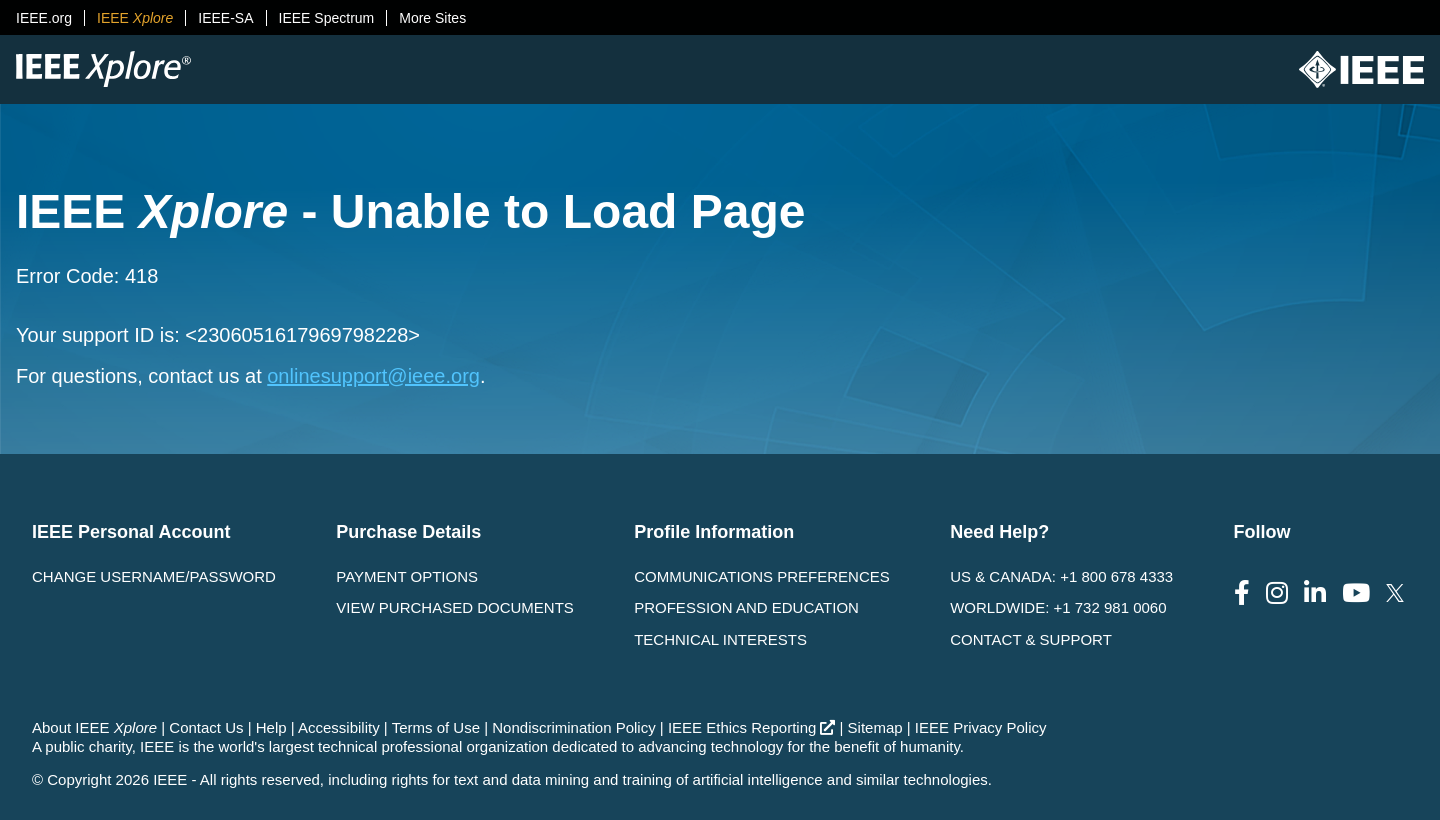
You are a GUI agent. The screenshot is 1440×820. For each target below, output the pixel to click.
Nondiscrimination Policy (573, 727)
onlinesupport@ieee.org (373, 376)
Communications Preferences (762, 576)
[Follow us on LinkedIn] (1315, 593)
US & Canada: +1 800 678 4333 (1061, 576)
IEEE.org (44, 18)
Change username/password (154, 576)
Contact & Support (1031, 639)
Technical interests (720, 639)
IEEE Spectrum (327, 18)
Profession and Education (746, 607)
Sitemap (875, 727)
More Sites (432, 18)
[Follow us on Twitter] (1395, 593)
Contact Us (206, 727)
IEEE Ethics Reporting (751, 727)
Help (271, 727)
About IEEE (94, 727)
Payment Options (407, 576)
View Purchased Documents (455, 607)
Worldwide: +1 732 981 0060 (1058, 607)
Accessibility (339, 727)
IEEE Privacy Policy (981, 727)
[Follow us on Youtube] (1356, 593)
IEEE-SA (225, 18)
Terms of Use (436, 727)
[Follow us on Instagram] (1277, 593)
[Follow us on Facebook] (1242, 593)
